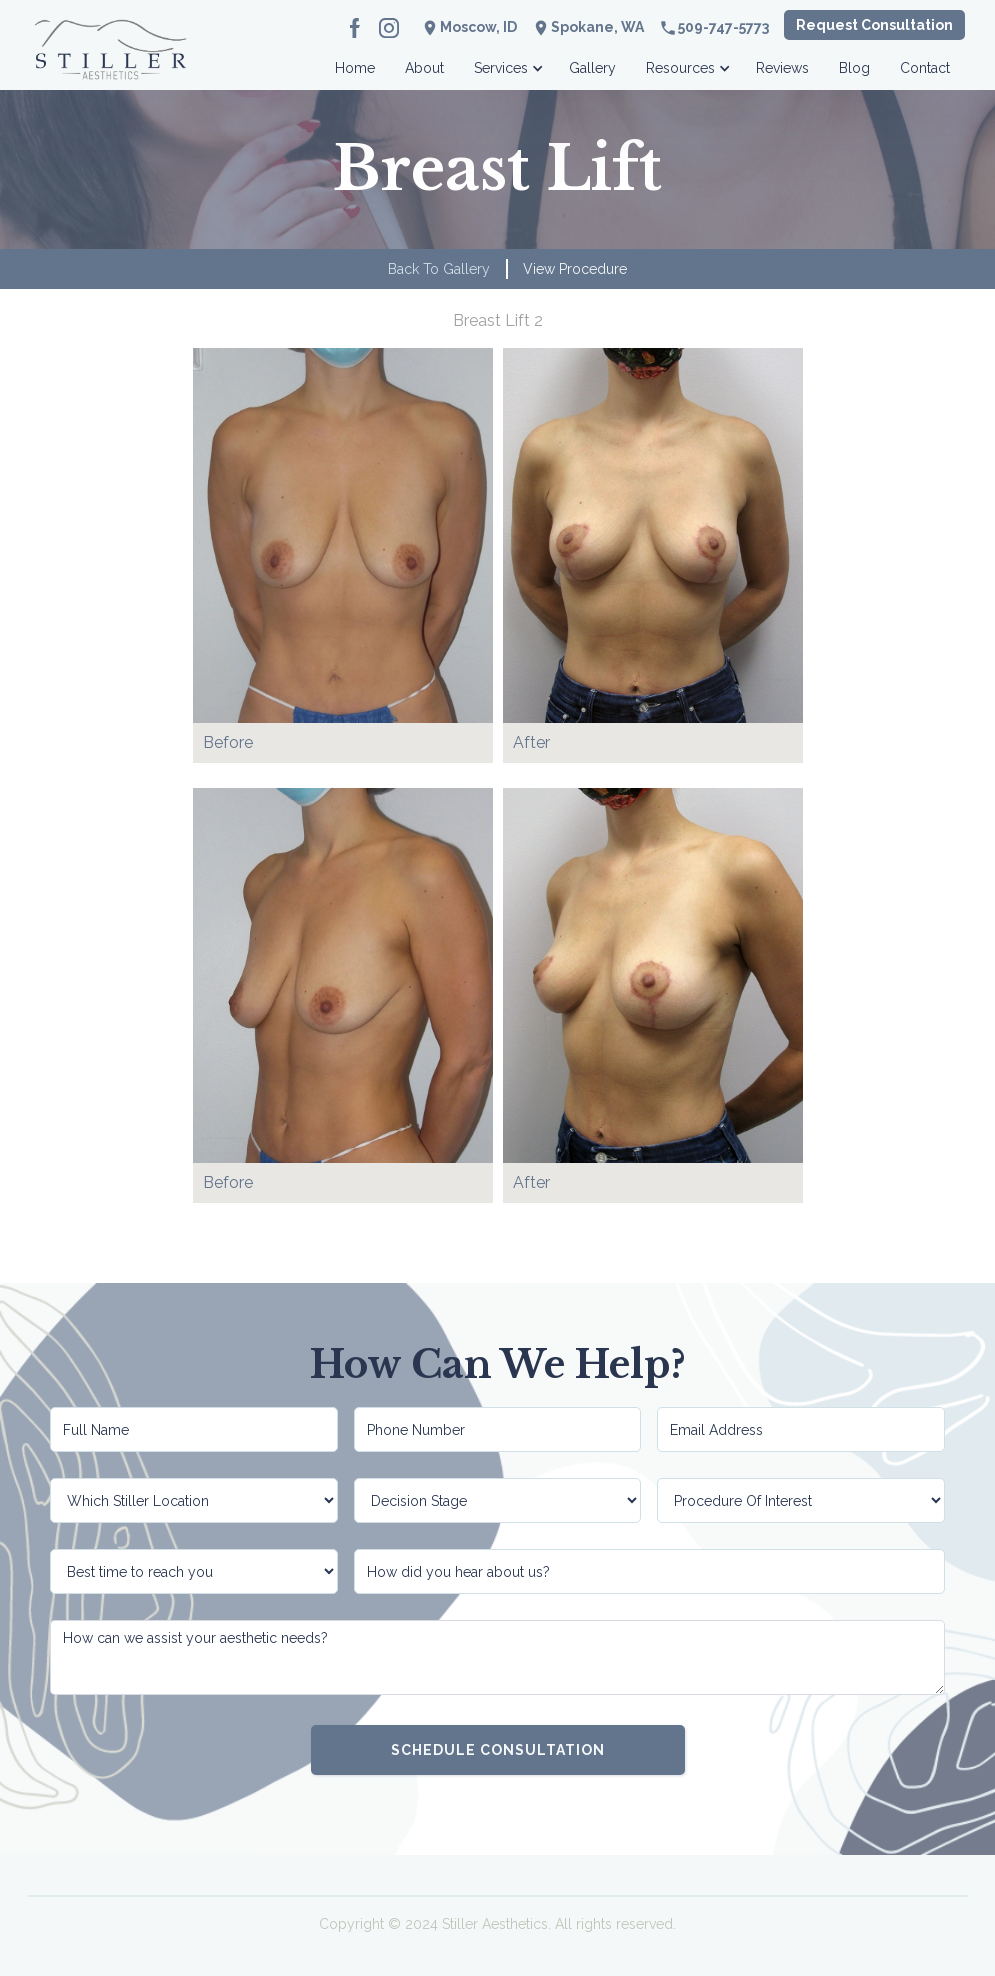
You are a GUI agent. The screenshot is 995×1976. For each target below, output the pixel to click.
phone (668, 28)
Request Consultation (874, 25)
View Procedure (575, 269)
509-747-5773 (723, 27)
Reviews (782, 68)
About (424, 68)
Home (355, 68)
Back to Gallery (439, 269)
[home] (110, 62)
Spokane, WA (597, 27)
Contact (925, 68)
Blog (854, 68)
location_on (541, 28)
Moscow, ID (478, 27)
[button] (506, 62)
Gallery (592, 68)
